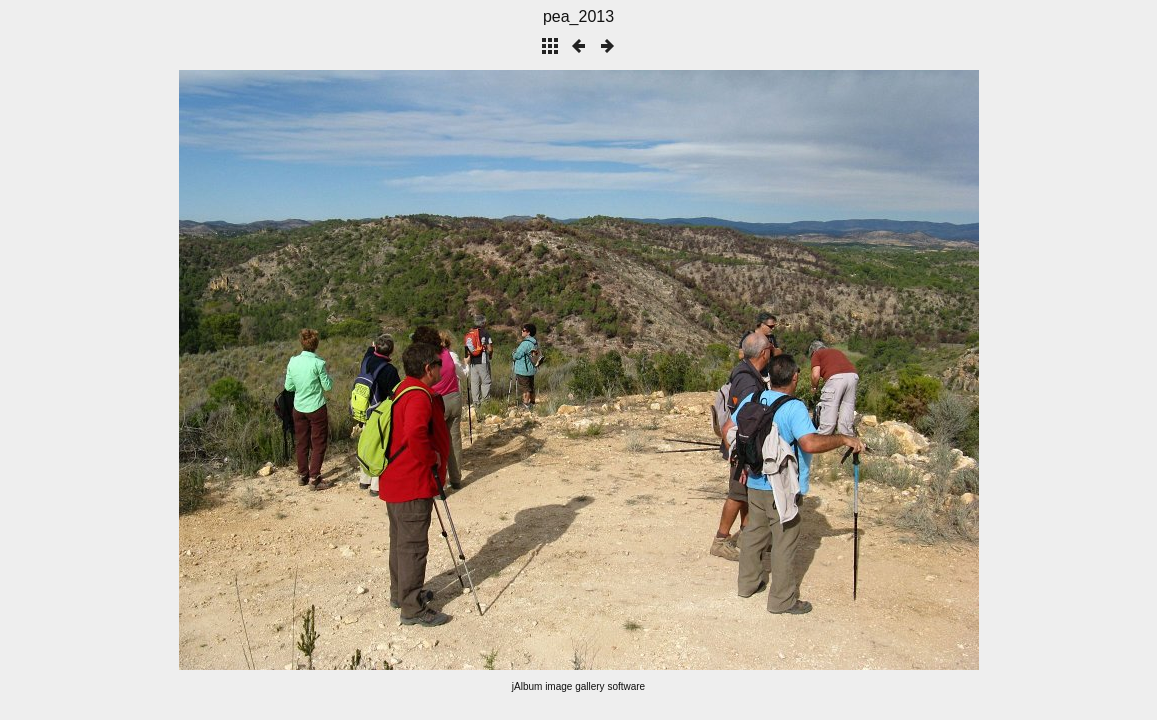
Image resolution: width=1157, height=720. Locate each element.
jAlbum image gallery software (578, 686)
